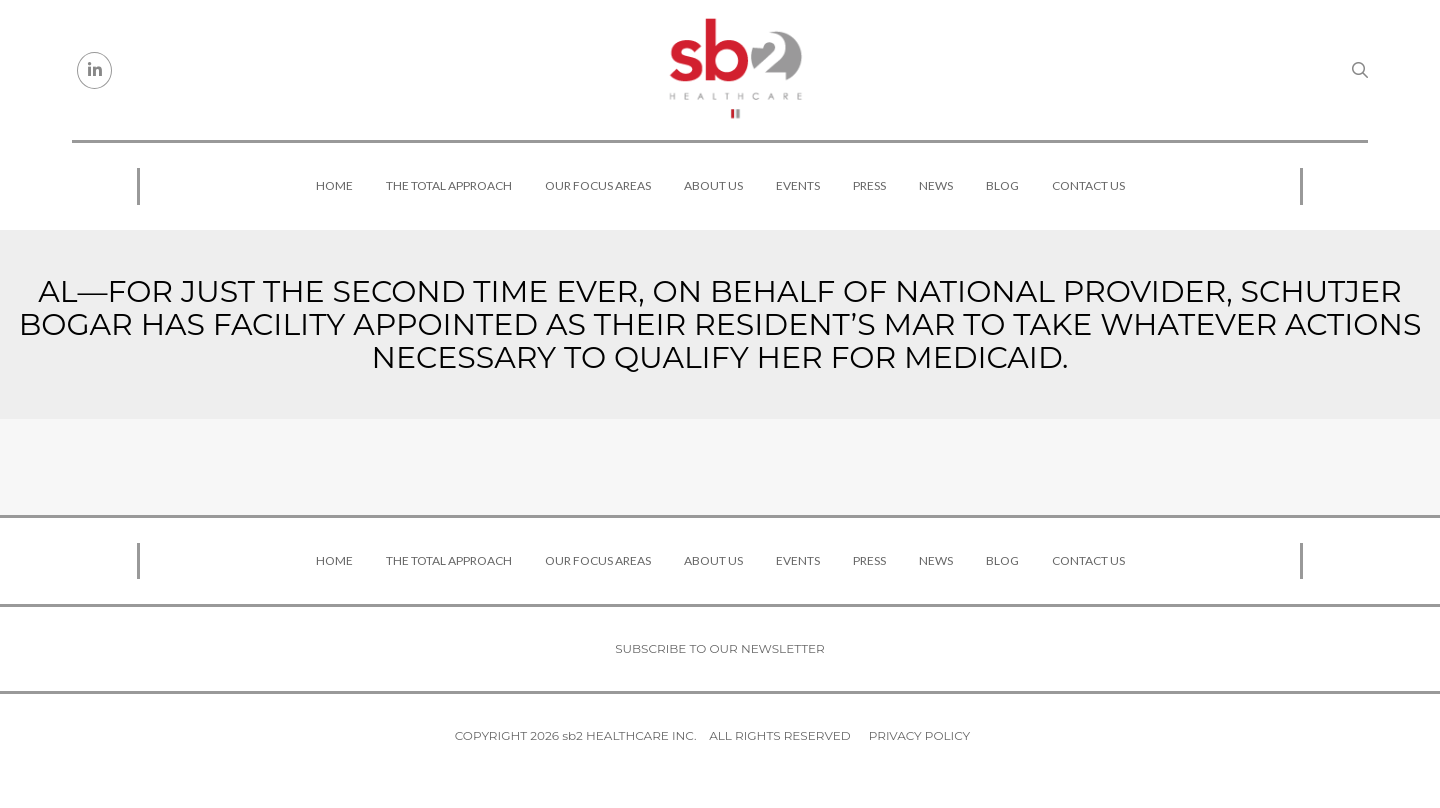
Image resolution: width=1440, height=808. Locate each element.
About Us (713, 185)
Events (798, 185)
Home (334, 185)
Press (869, 185)
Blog (1002, 185)
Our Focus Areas (598, 185)
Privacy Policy (919, 735)
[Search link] (1360, 70)
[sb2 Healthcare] (735, 70)
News (936, 185)
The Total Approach (449, 185)
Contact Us (1088, 185)
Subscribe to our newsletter (720, 648)
